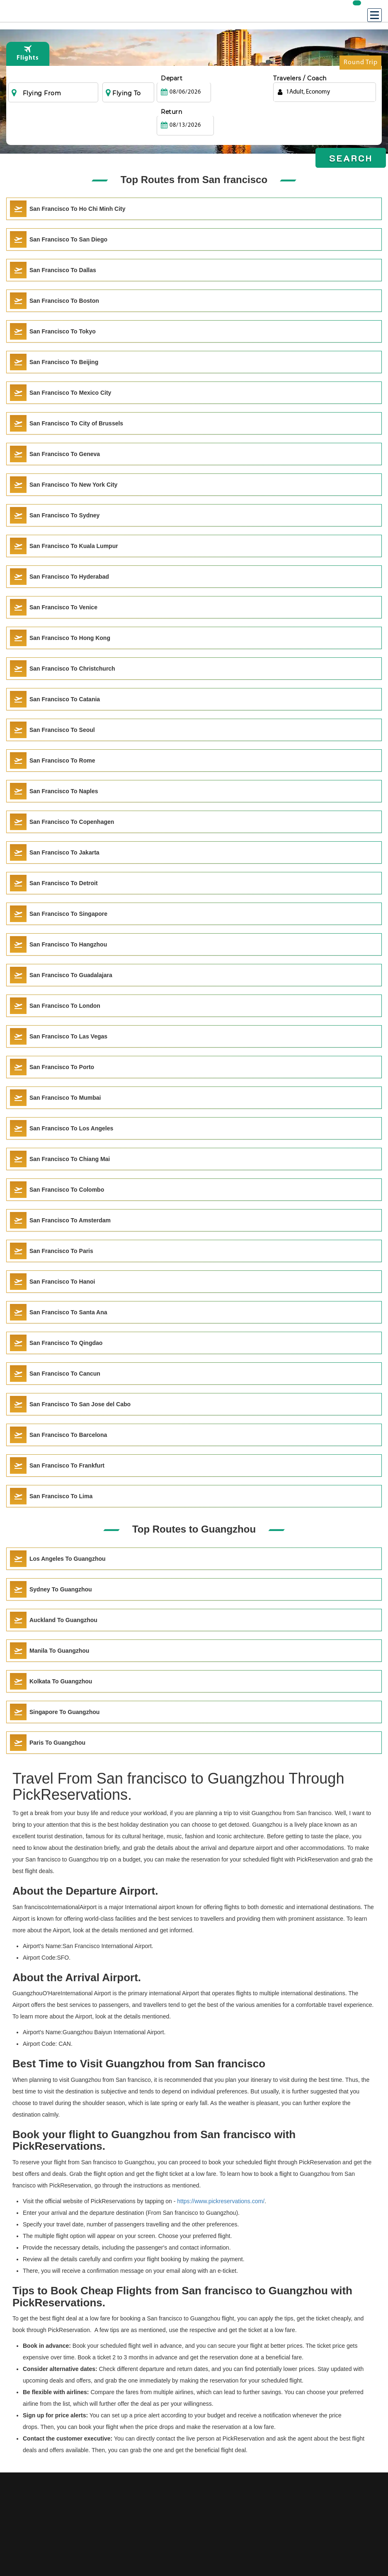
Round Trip (361, 64)
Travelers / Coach (300, 78)
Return (227, 78)
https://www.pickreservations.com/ (220, 2201)
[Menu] (374, 15)
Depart (171, 78)
